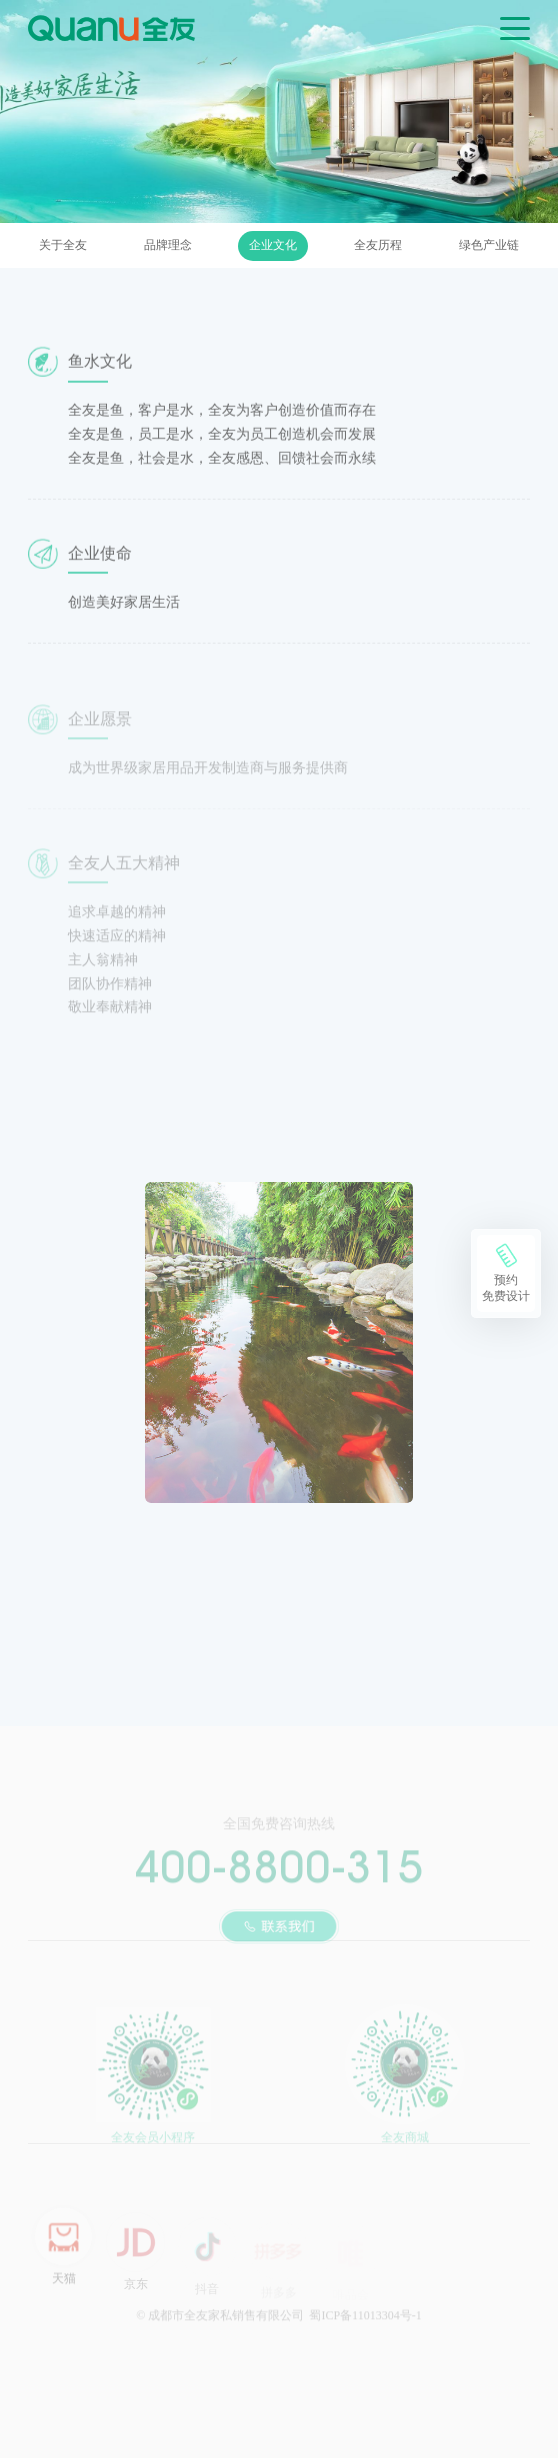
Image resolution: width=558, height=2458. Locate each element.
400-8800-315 (279, 1874)
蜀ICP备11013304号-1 (365, 2325)
